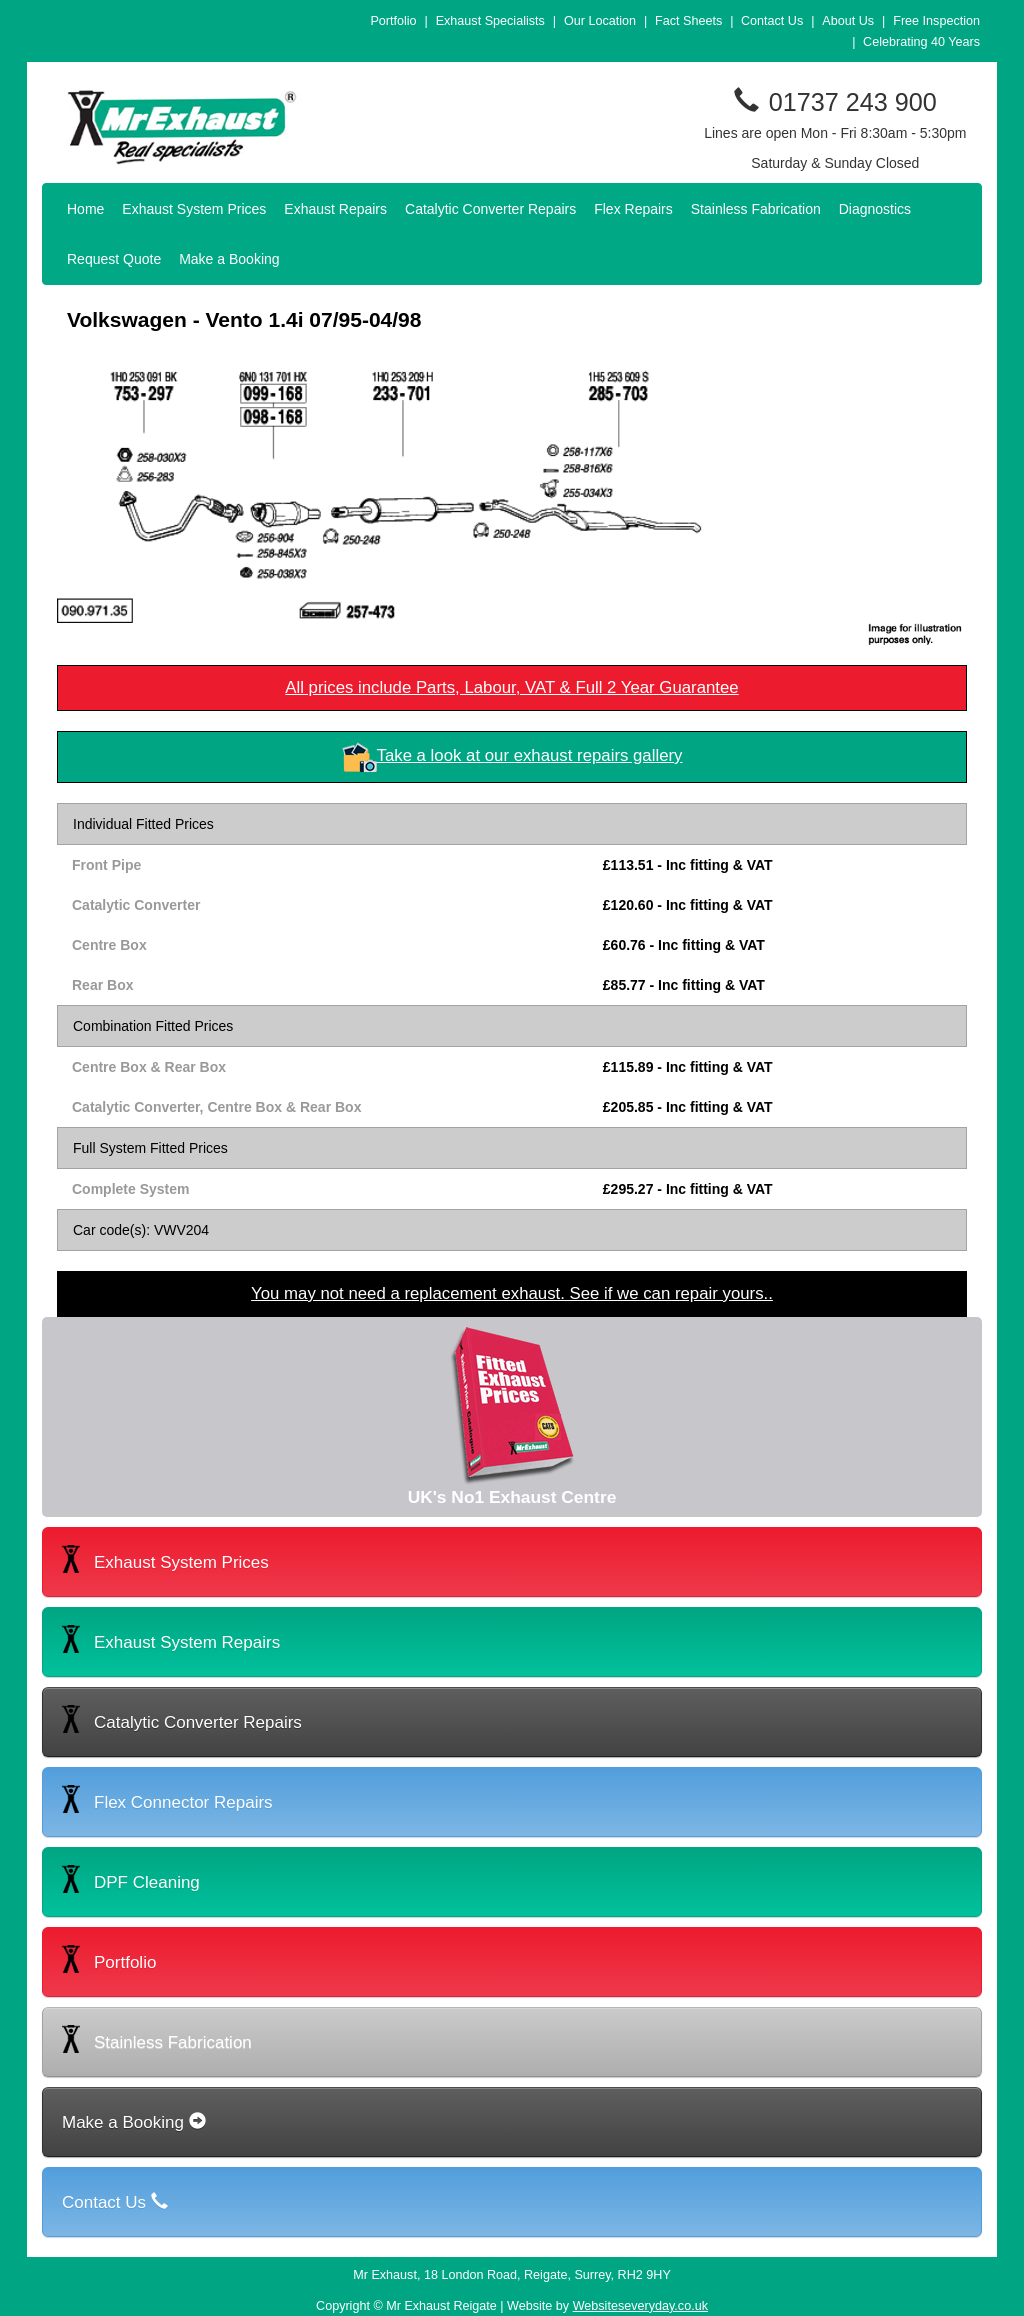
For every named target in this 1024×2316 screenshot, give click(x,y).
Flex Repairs (633, 209)
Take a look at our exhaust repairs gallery (530, 755)
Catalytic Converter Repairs (490, 209)
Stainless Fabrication (756, 209)
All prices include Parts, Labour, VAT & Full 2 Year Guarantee (511, 687)
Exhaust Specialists (490, 21)
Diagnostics (875, 209)
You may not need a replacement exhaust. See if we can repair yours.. (512, 1293)
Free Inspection (936, 21)
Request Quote (114, 259)
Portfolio (393, 21)
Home (85, 209)
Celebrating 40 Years (921, 42)
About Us (848, 21)
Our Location (600, 21)
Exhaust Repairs (335, 209)
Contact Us (772, 21)
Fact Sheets (688, 21)
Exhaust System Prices (194, 209)
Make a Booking (229, 259)
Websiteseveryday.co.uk (640, 2306)
